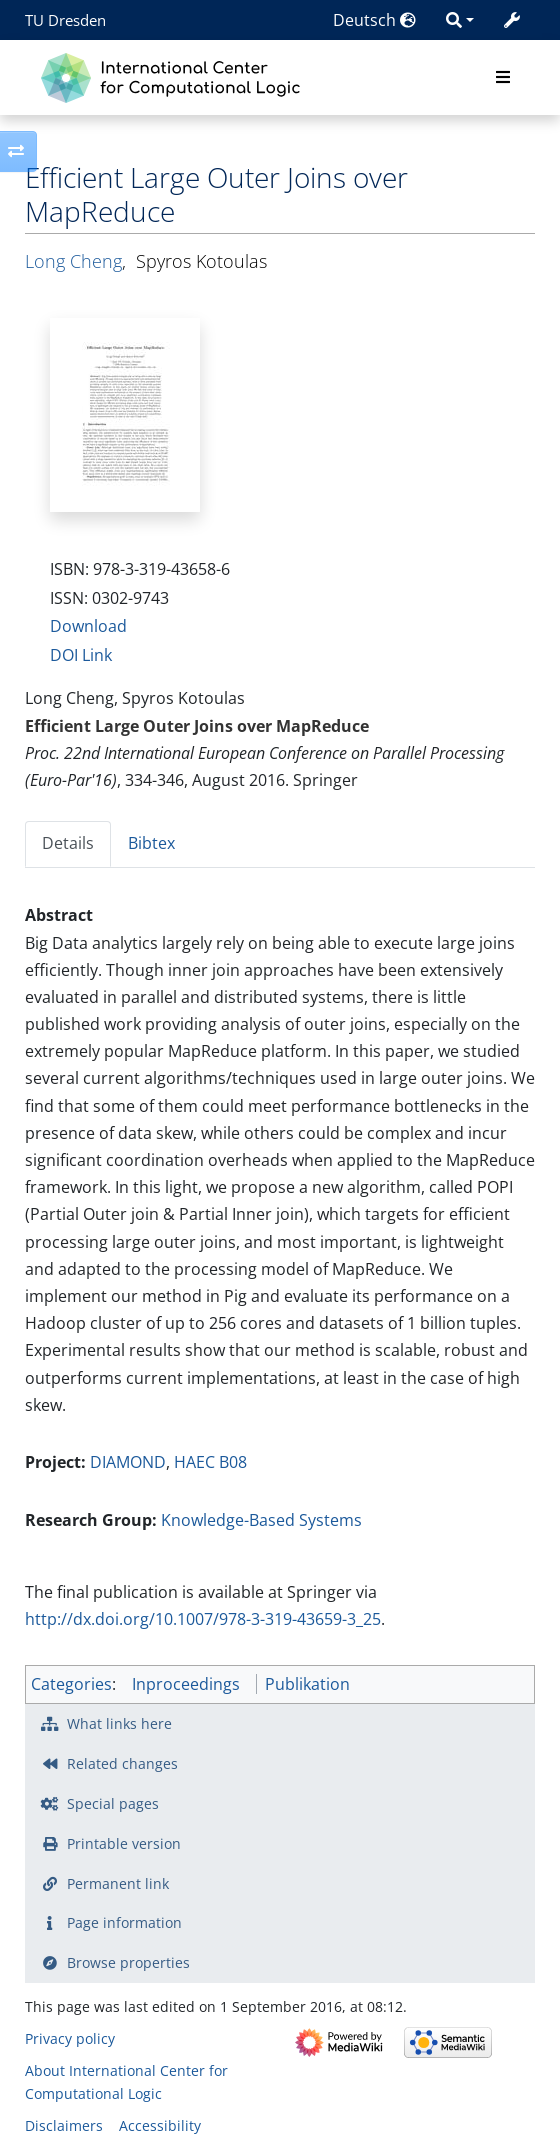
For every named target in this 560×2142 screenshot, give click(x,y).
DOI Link (81, 655)
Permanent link (118, 1883)
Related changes (122, 1763)
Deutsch (374, 20)
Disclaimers (64, 2125)
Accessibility (160, 2125)
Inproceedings (186, 1684)
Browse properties (128, 1962)
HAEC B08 (210, 1462)
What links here (119, 1723)
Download (88, 626)
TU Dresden (65, 20)
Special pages (113, 1803)
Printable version (124, 1843)
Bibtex (151, 843)
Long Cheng (73, 261)
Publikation (307, 1684)
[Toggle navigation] (503, 78)
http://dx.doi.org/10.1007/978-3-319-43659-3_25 (203, 1619)
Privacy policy (70, 2038)
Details (68, 843)
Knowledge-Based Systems (261, 1520)
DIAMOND (128, 1462)
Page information (124, 1922)
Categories (71, 1684)
